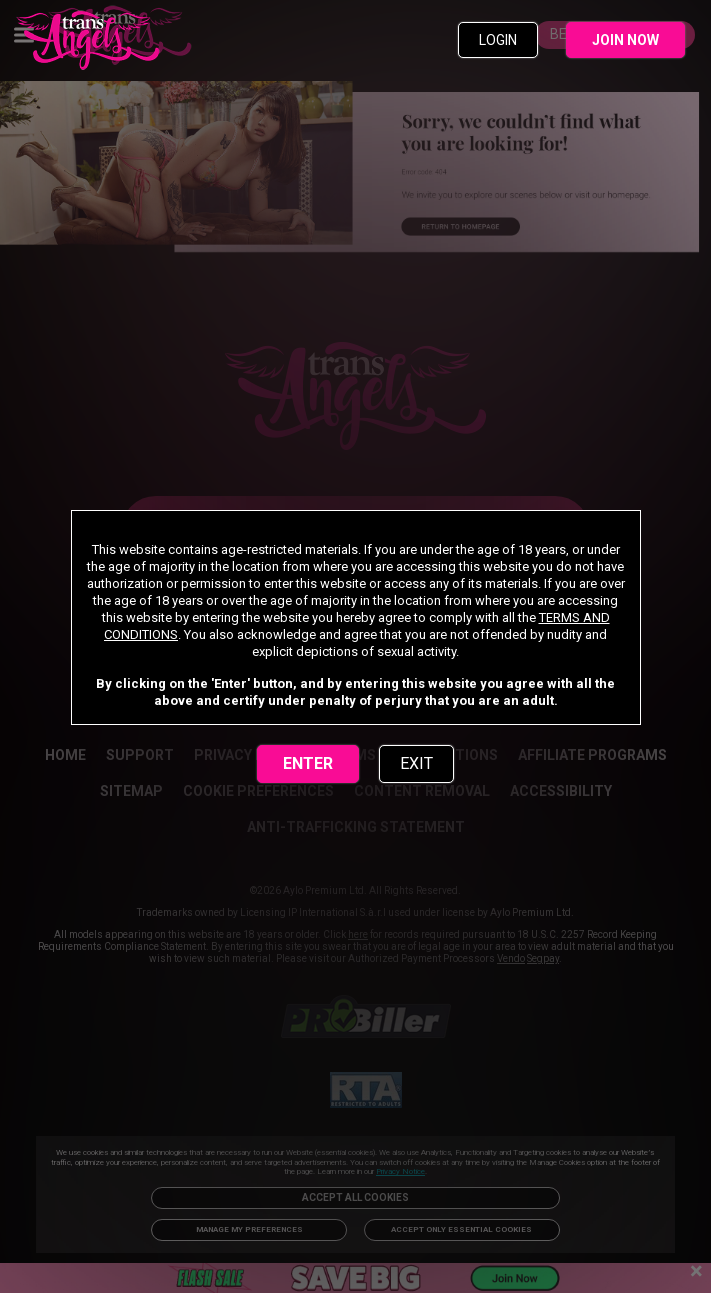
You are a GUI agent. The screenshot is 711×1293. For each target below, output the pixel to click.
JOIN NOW (625, 40)
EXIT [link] (416, 763)
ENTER (308, 763)
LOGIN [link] (498, 40)
